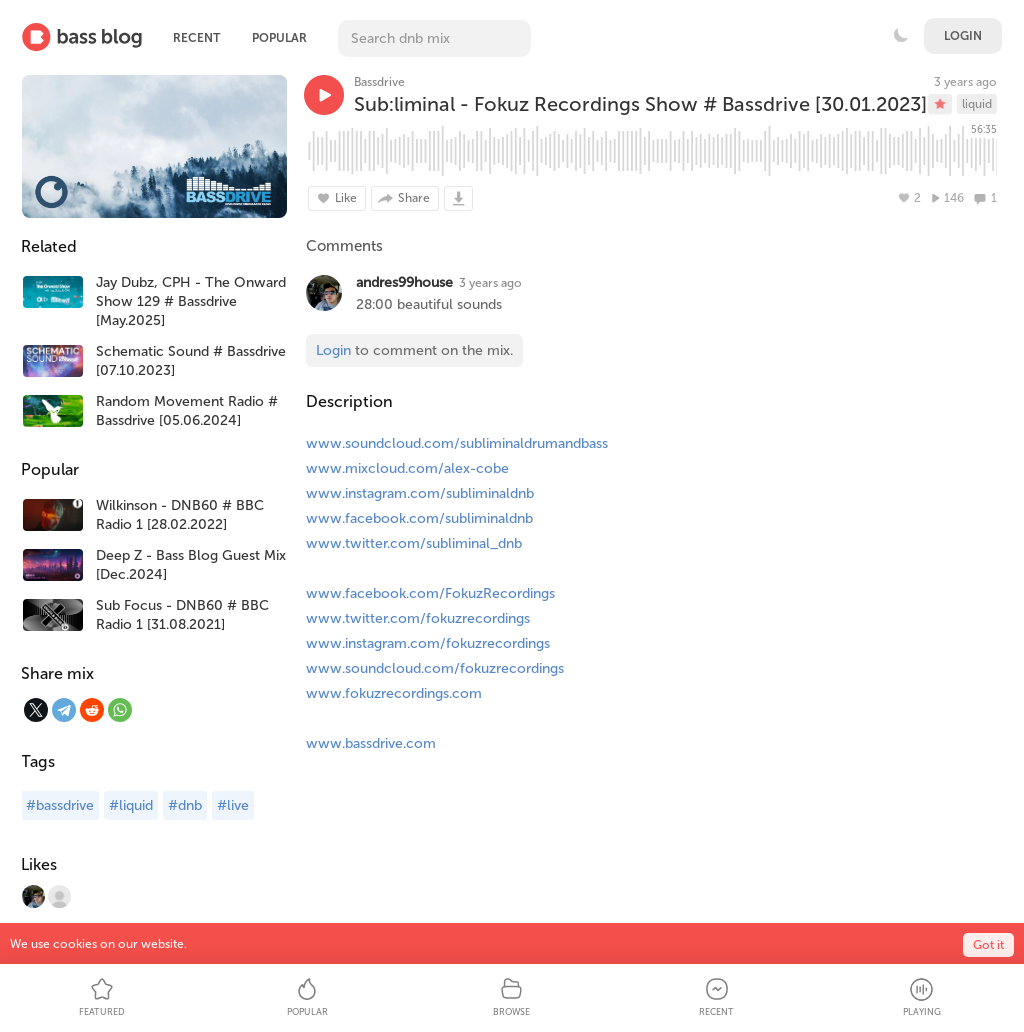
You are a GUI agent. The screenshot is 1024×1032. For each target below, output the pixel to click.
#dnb (185, 805)
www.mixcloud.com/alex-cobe (407, 468)
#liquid (131, 805)
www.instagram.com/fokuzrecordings (428, 643)
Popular (279, 38)
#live (233, 805)
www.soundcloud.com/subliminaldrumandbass (457, 443)
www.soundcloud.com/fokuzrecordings (435, 668)
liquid (977, 104)
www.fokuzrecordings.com (394, 693)
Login (963, 36)
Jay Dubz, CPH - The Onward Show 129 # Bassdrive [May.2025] (191, 301)
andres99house (404, 282)
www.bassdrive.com (371, 743)
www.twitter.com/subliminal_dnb (414, 543)
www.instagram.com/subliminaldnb (420, 493)
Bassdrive (379, 82)
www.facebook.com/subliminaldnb (419, 518)
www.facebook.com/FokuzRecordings (430, 593)
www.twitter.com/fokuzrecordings (418, 618)
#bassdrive (60, 805)
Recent (196, 38)
